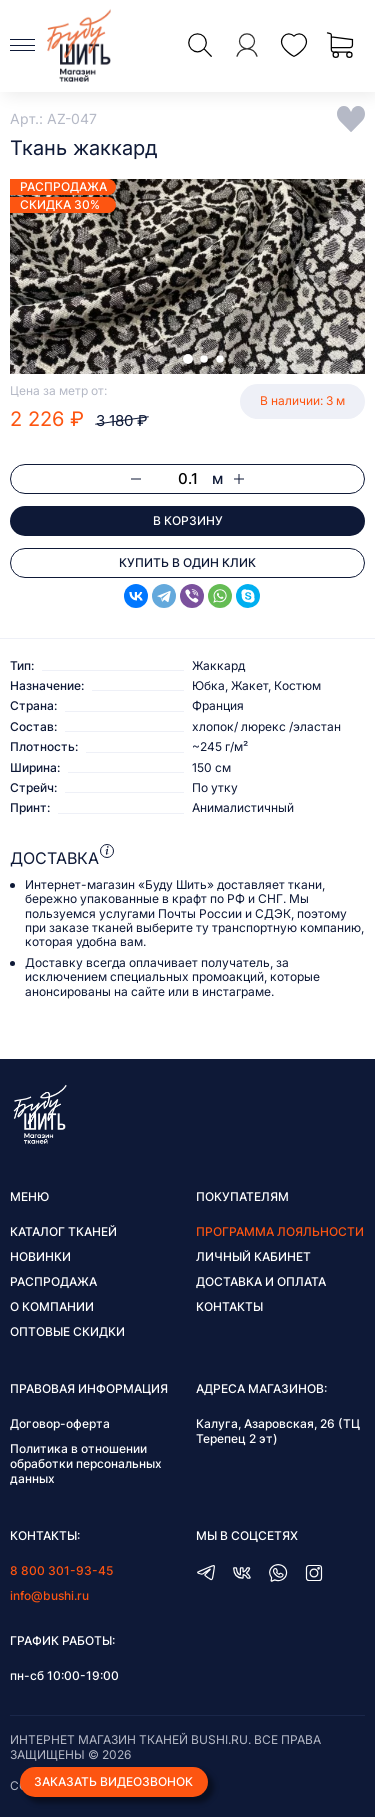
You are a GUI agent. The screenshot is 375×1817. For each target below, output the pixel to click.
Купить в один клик (187, 562)
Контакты (229, 1306)
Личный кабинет (253, 1256)
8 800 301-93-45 (61, 1570)
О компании (52, 1306)
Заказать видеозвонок (113, 1781)
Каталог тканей (63, 1231)
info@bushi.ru (49, 1595)
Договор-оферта (60, 1423)
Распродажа (53, 1281)
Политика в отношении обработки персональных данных (86, 1463)
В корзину (188, 520)
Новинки (40, 1256)
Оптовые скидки (67, 1331)
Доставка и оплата (261, 1281)
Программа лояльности (280, 1231)
